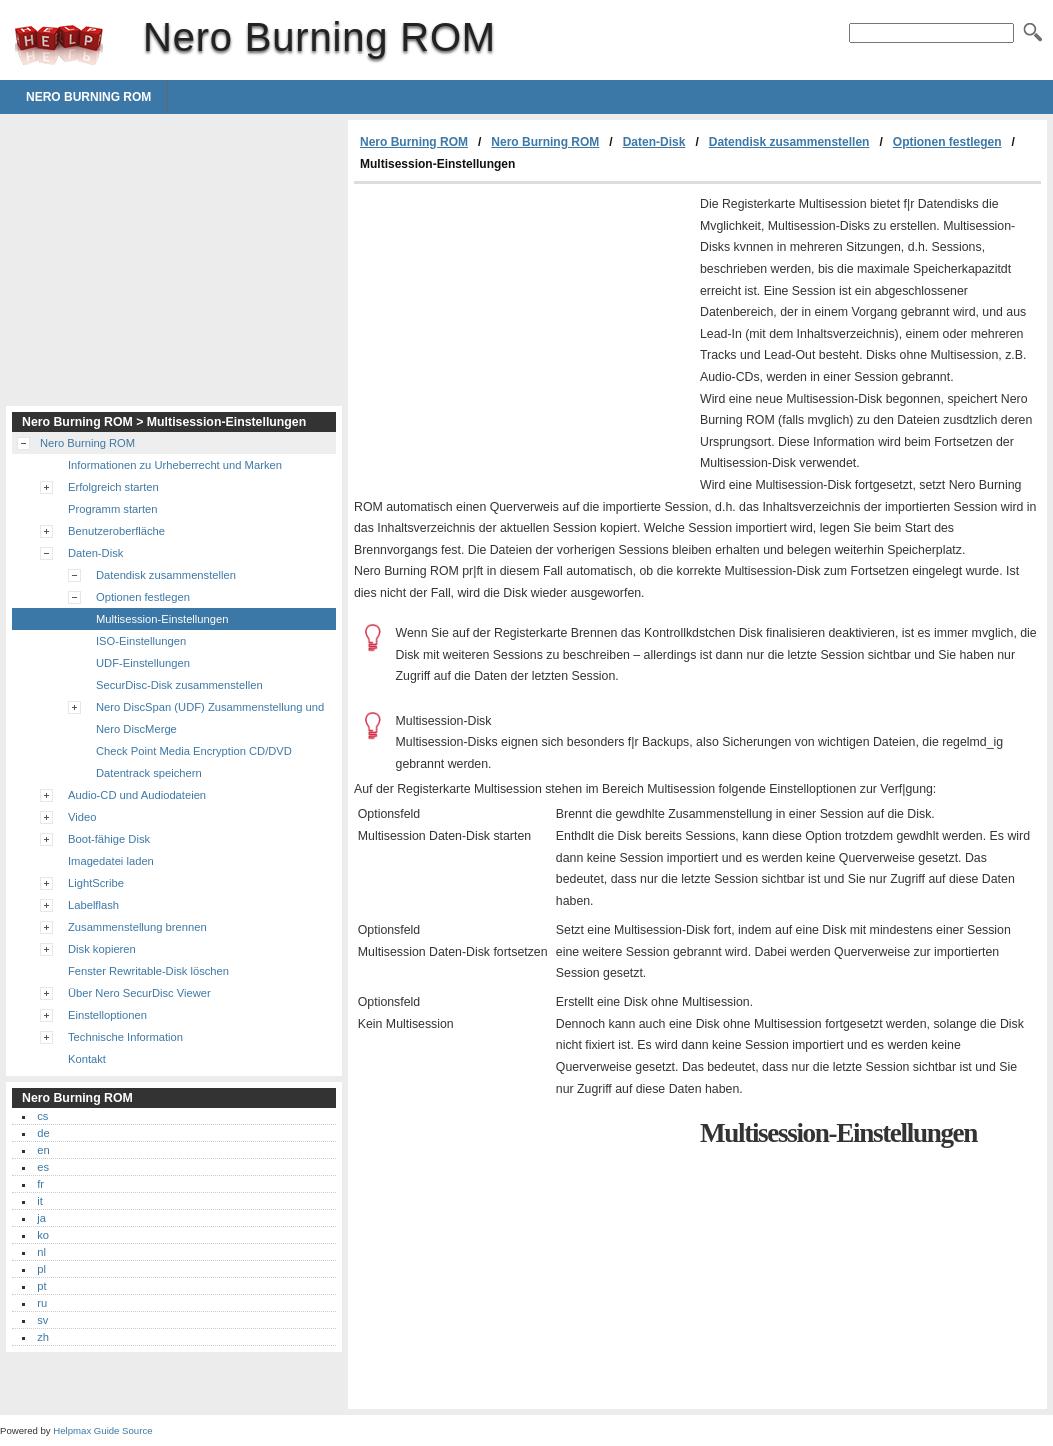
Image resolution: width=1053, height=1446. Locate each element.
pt (41, 1286)
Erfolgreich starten (113, 487)
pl (41, 1269)
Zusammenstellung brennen (137, 927)
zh (43, 1337)
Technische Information (125, 1037)
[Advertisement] (522, 334)
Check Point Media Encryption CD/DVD (194, 751)
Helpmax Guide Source (102, 1430)
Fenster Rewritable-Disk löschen (148, 971)
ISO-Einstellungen (141, 641)
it (40, 1201)
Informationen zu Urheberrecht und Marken (175, 465)
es (43, 1167)
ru (42, 1303)
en (43, 1150)
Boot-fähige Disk (109, 839)
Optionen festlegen (947, 142)
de (43, 1133)
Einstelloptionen (107, 1015)
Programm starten (113, 509)
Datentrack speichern (149, 773)
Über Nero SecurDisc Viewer (139, 993)
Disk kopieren (102, 949)
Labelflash (93, 905)
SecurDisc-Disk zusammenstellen (179, 685)
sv (42, 1320)
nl (41, 1252)
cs (42, 1116)
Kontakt (87, 1059)
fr (40, 1184)
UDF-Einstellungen (143, 663)
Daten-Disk (654, 142)
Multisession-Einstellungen (162, 619)
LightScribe (96, 883)
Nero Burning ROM (59, 45)
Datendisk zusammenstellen (789, 142)
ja (41, 1218)
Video (82, 817)
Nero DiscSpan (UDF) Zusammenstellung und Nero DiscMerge (210, 718)
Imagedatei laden (111, 861)
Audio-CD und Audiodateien (137, 795)
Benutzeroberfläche (116, 531)
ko (43, 1235)
